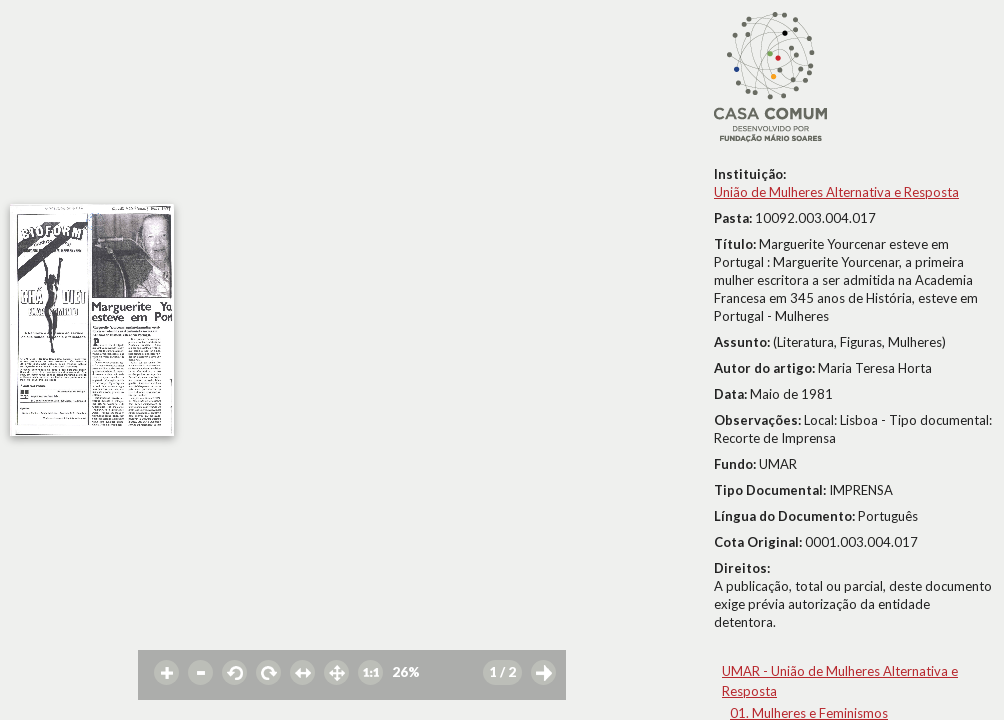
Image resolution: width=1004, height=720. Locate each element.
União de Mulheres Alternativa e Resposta (836, 192)
